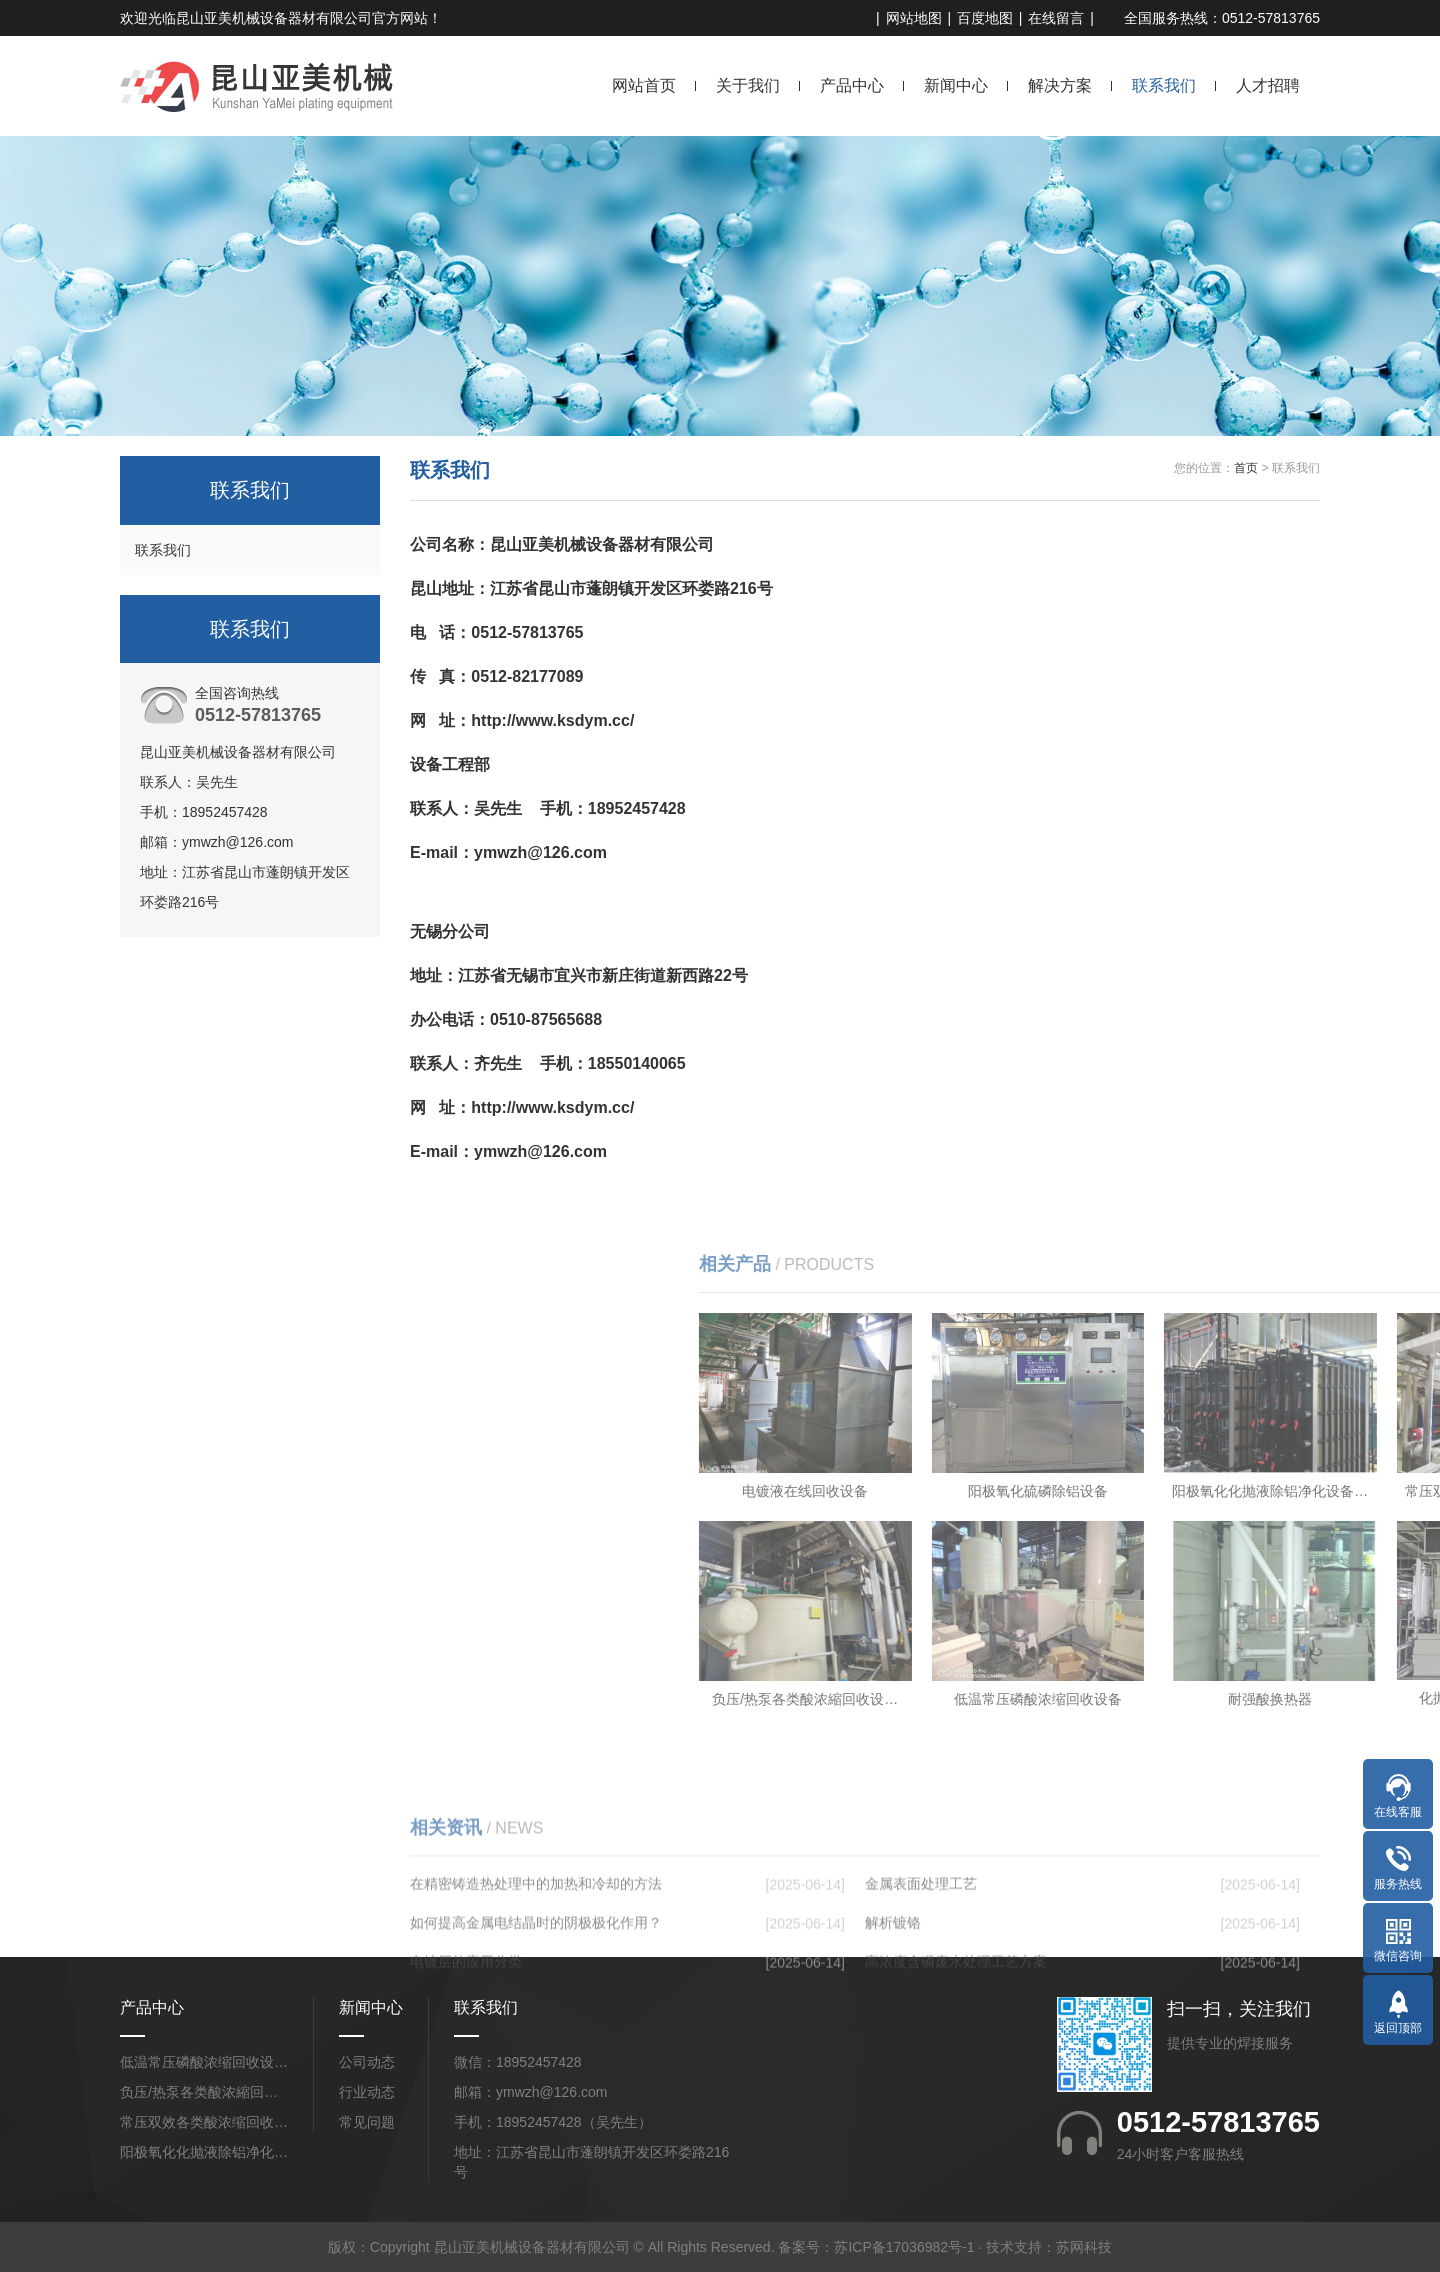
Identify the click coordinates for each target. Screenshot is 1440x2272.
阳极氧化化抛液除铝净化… (204, 2152)
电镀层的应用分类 (466, 2058)
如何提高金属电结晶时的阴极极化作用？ (536, 2019)
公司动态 (367, 2062)
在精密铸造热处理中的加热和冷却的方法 (536, 1980)
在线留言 (1056, 18)
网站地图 (914, 18)
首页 (1246, 468)
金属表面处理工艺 (921, 1980)
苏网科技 (1084, 2247)
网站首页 (644, 85)
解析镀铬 (893, 2019)
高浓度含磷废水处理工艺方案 (956, 2058)
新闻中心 (956, 85)
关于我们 (748, 85)
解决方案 (1060, 85)
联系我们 (1164, 85)
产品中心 (852, 85)
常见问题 (367, 2122)
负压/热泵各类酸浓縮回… (199, 2092)
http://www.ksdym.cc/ (552, 720)
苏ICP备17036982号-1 (904, 2247)
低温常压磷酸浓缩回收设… (204, 2062)
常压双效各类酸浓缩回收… (204, 2122)
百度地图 (985, 18)
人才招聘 (1268, 85)
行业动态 (367, 2092)
